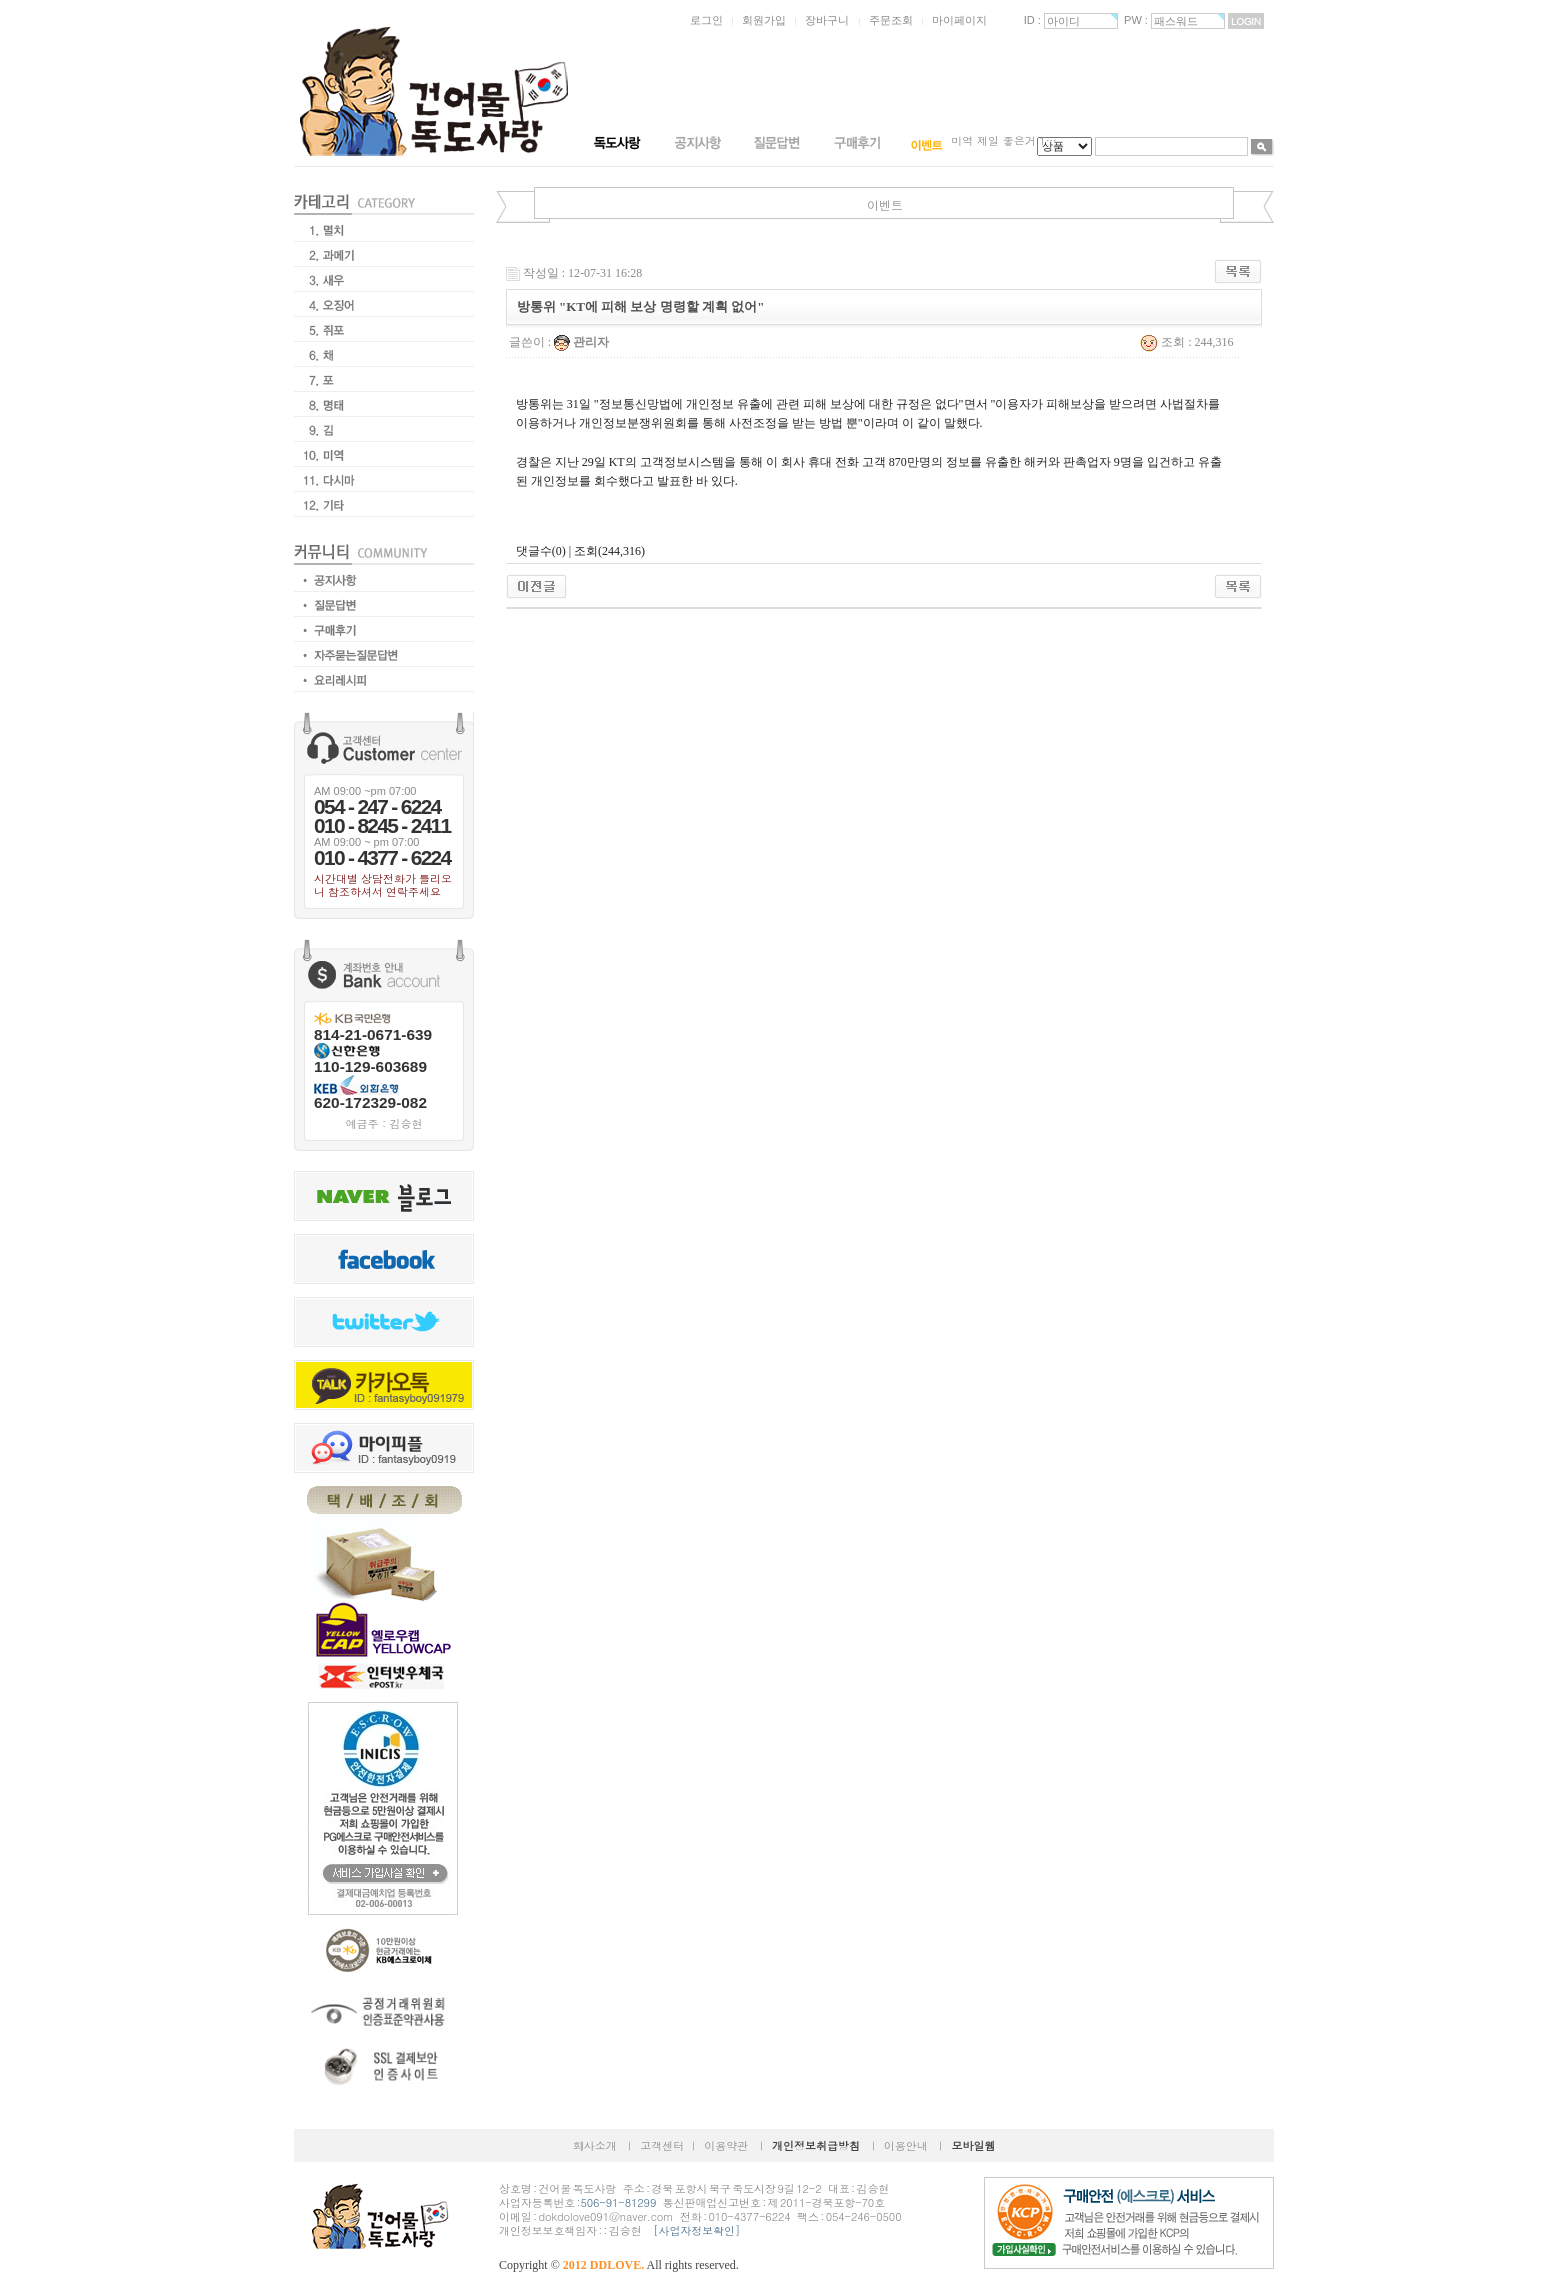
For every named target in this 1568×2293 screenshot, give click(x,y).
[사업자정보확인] (696, 2231)
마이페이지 (959, 20)
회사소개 (595, 2145)
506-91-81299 (618, 2202)
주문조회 (891, 20)
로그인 (706, 20)
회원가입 (764, 20)
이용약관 (726, 2145)
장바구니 (827, 20)
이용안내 (906, 2145)
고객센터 (662, 2145)
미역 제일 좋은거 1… (1003, 140)
